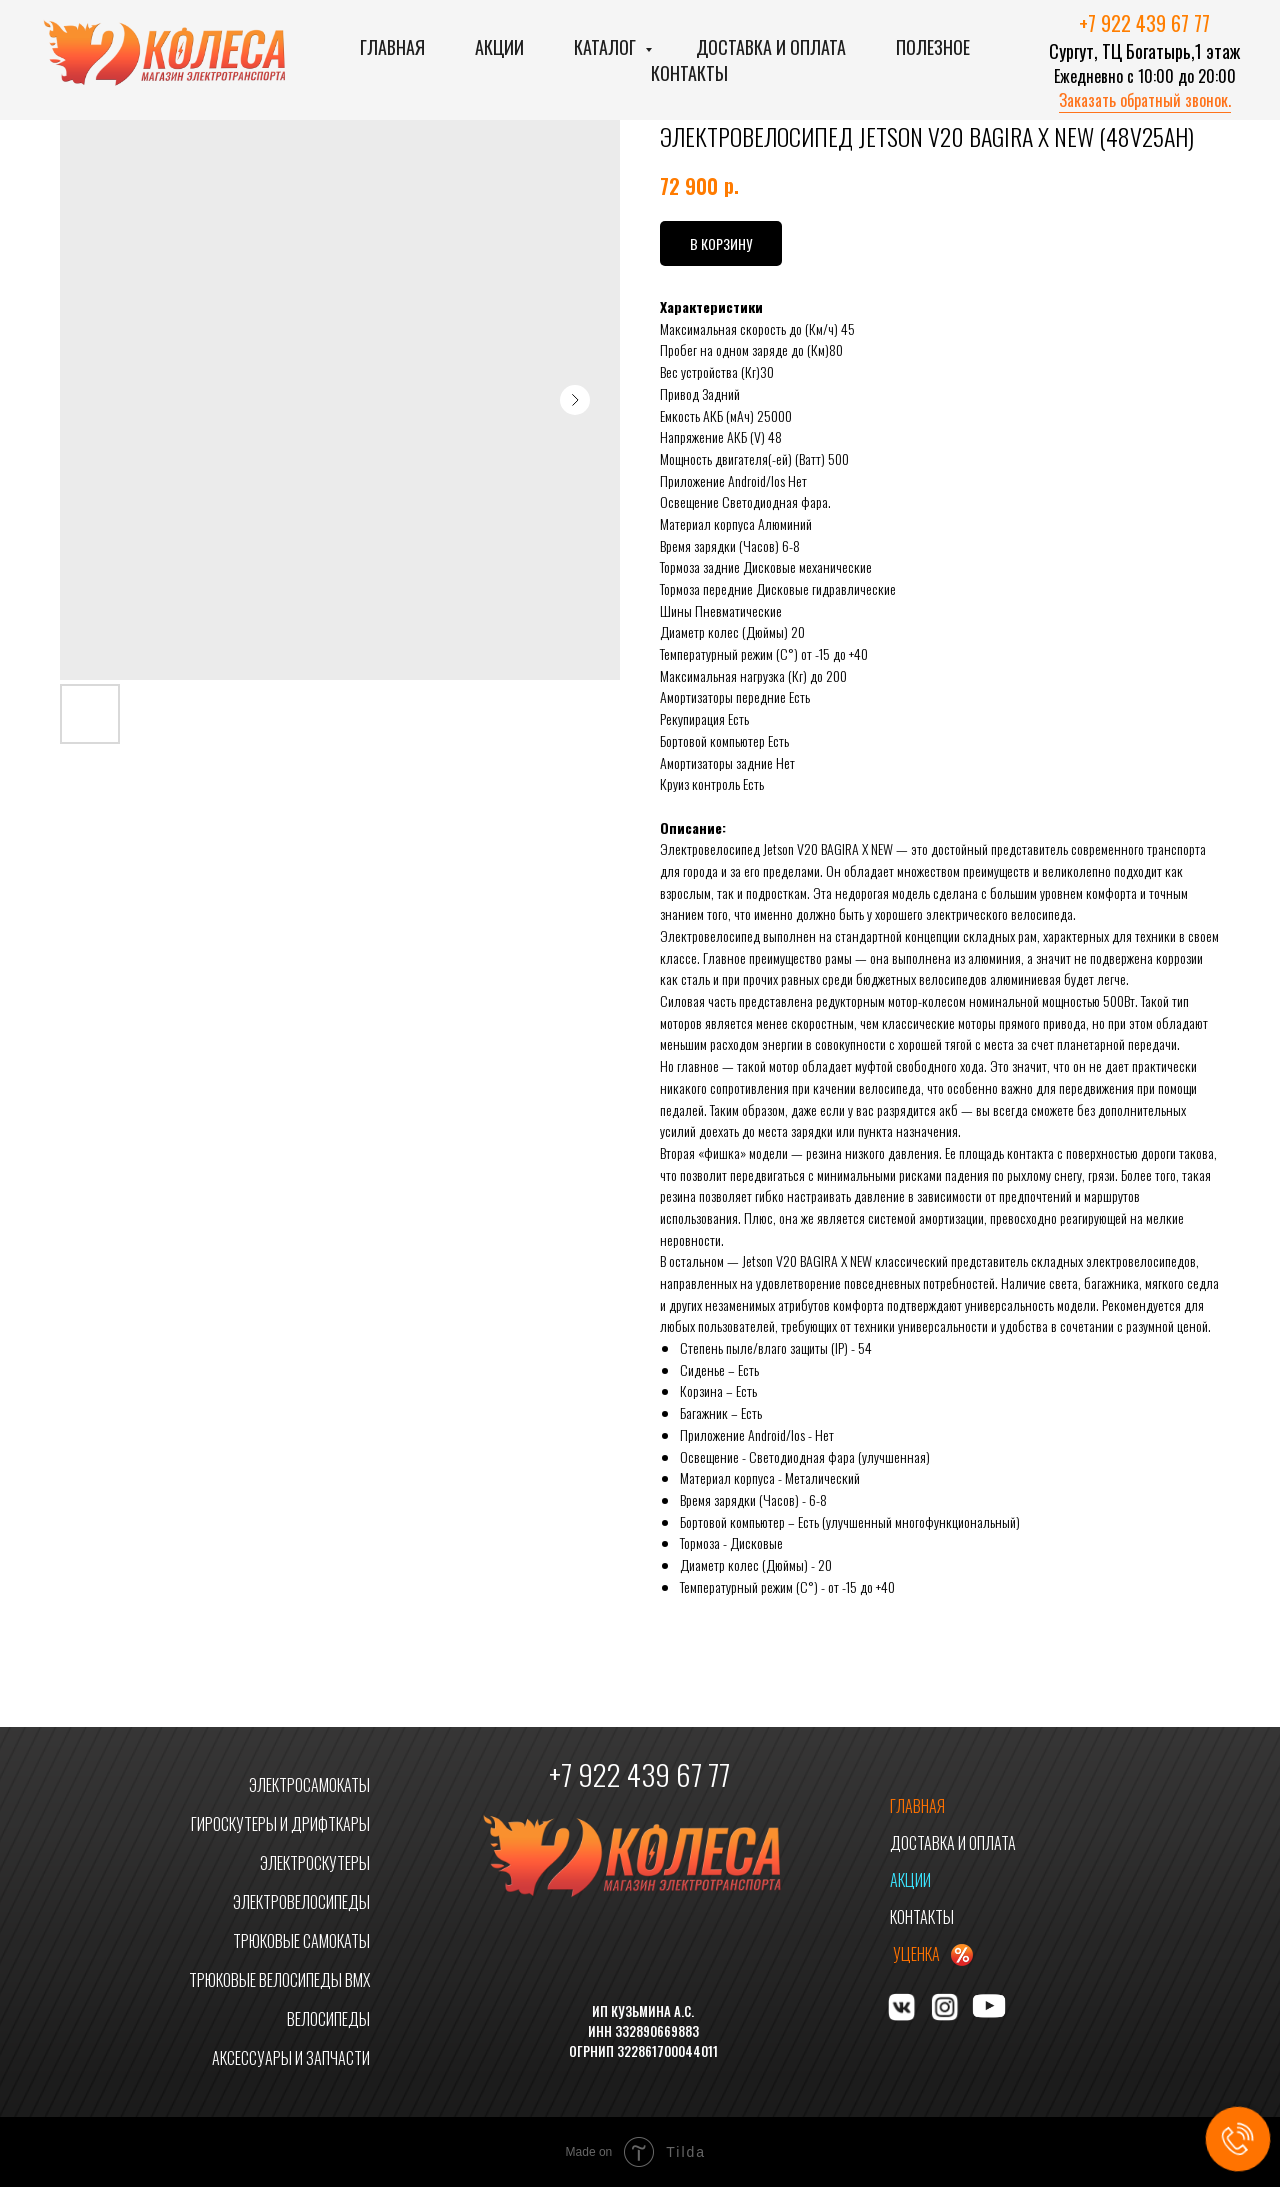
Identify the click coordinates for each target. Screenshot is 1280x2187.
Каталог (607, 47)
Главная (392, 47)
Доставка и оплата (771, 47)
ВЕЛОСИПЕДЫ (328, 2019)
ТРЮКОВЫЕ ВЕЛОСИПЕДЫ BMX (279, 1980)
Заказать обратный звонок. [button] (1145, 100)
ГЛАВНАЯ (917, 1806)
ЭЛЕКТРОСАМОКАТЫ (309, 1785)
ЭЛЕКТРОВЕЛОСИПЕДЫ (301, 1902)
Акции (499, 47)
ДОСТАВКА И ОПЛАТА (953, 1843)
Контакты (689, 73)
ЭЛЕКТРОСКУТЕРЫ (315, 1863)
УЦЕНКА (916, 1954)
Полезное (933, 47)
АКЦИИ (910, 1880)
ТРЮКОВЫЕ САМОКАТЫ (301, 1941)
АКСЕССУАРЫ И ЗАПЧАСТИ (291, 2058)
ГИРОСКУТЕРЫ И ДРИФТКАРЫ (280, 1824)
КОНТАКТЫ (922, 1917)
